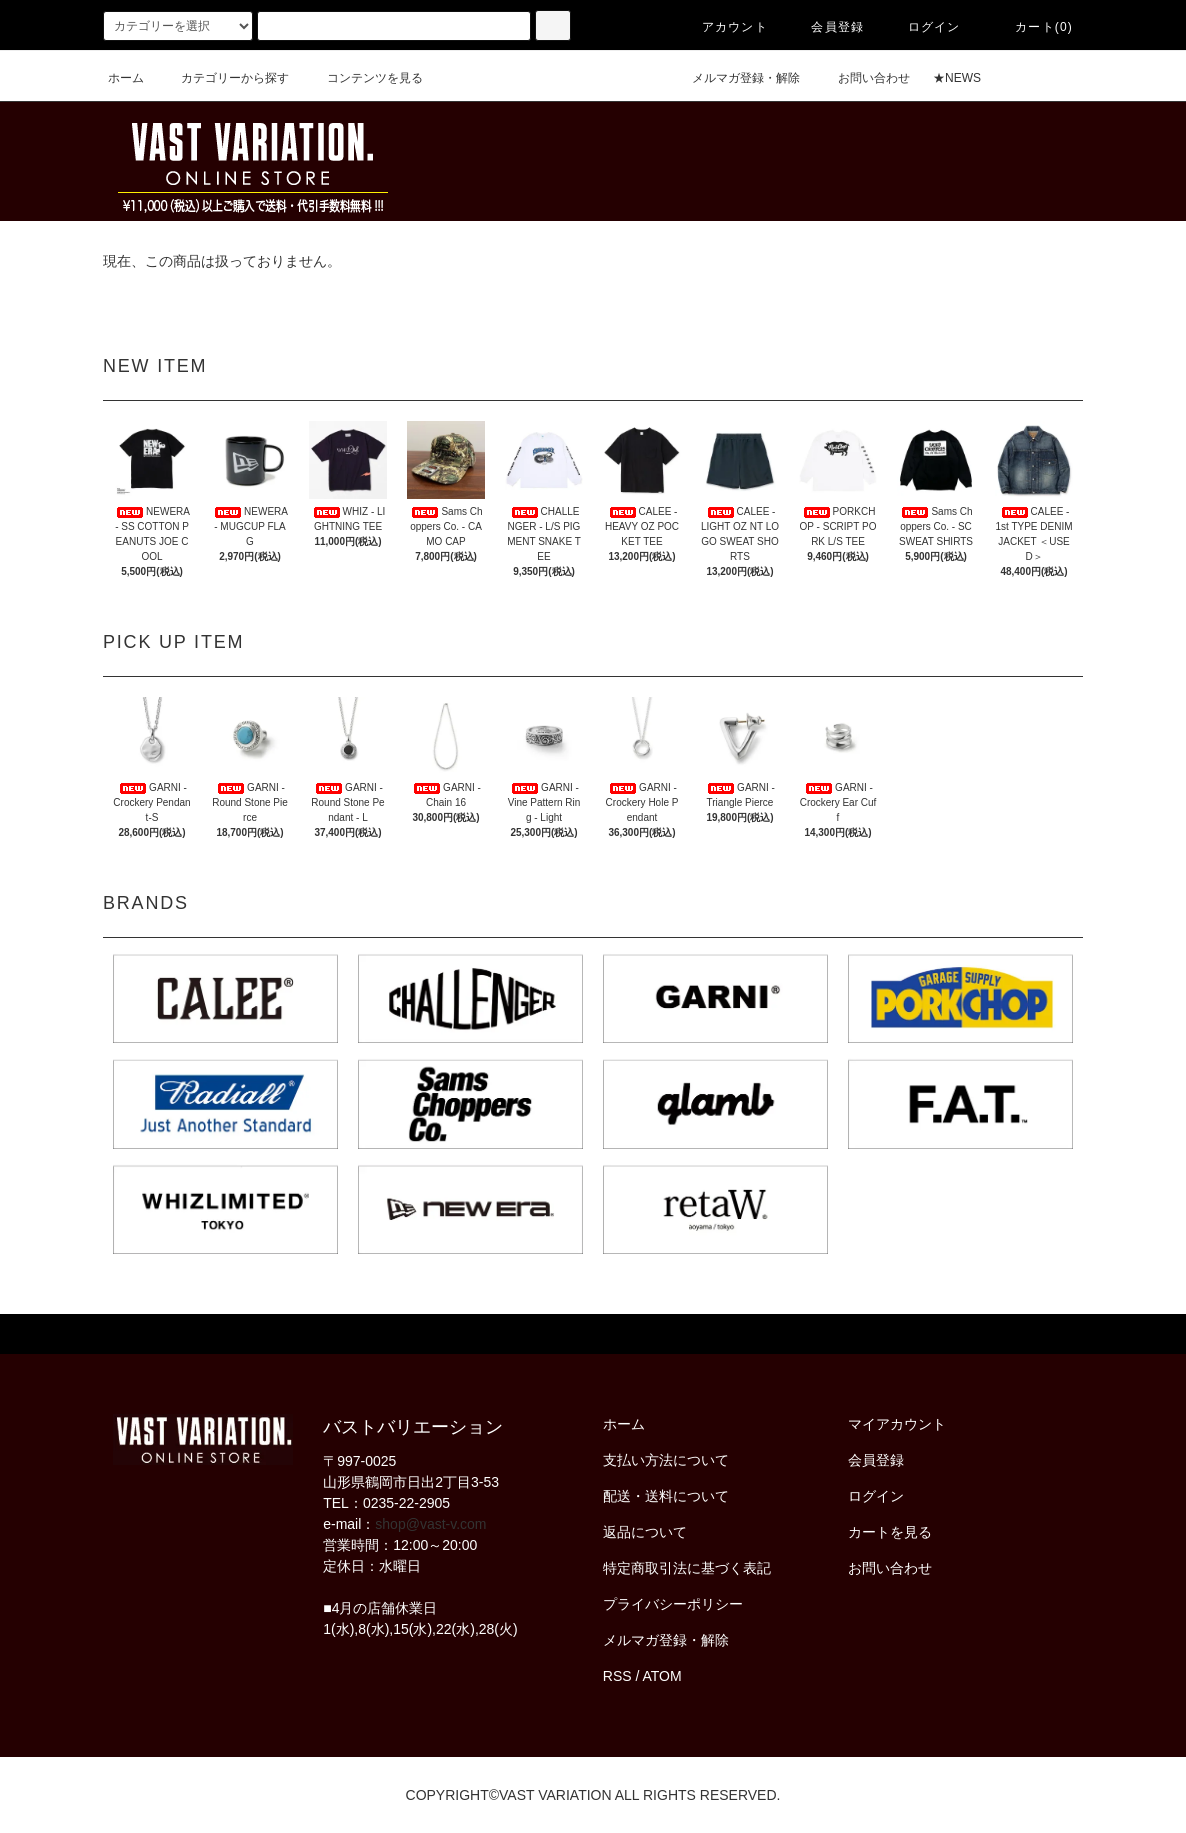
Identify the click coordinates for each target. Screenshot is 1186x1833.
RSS (617, 1676)
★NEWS (957, 78)
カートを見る (890, 1532)
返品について (645, 1532)
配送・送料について (666, 1496)
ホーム (126, 78)
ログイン (922, 27)
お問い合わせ (862, 78)
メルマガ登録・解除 (734, 78)
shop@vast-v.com (430, 1524)
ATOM (662, 1676)
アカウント (723, 27)
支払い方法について (666, 1460)
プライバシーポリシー (673, 1604)
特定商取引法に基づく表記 (687, 1568)
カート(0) (1032, 27)
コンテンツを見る (363, 78)
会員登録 (825, 27)
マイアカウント (897, 1424)
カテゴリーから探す (223, 78)
